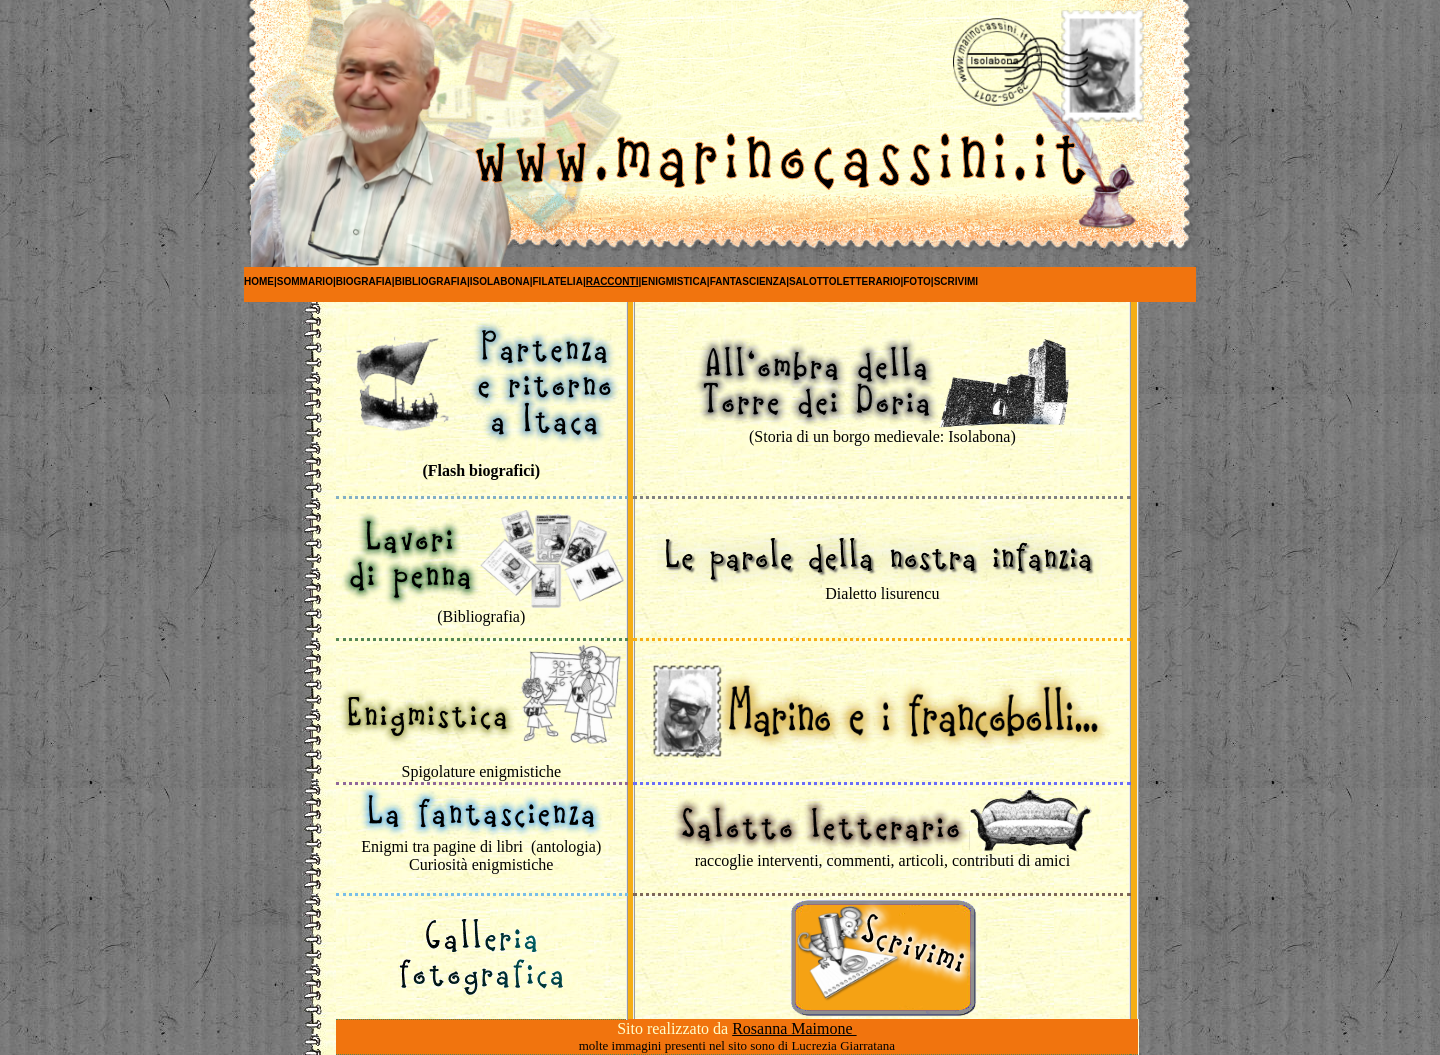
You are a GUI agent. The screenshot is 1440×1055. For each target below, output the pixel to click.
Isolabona (500, 281)
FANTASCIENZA (748, 281)
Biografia (364, 281)
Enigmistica (674, 281)
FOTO (917, 281)
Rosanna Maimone (794, 1028)
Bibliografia (431, 281)
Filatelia (558, 281)
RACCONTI (612, 281)
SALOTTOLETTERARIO (844, 281)
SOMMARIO (305, 281)
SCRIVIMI (956, 281)
